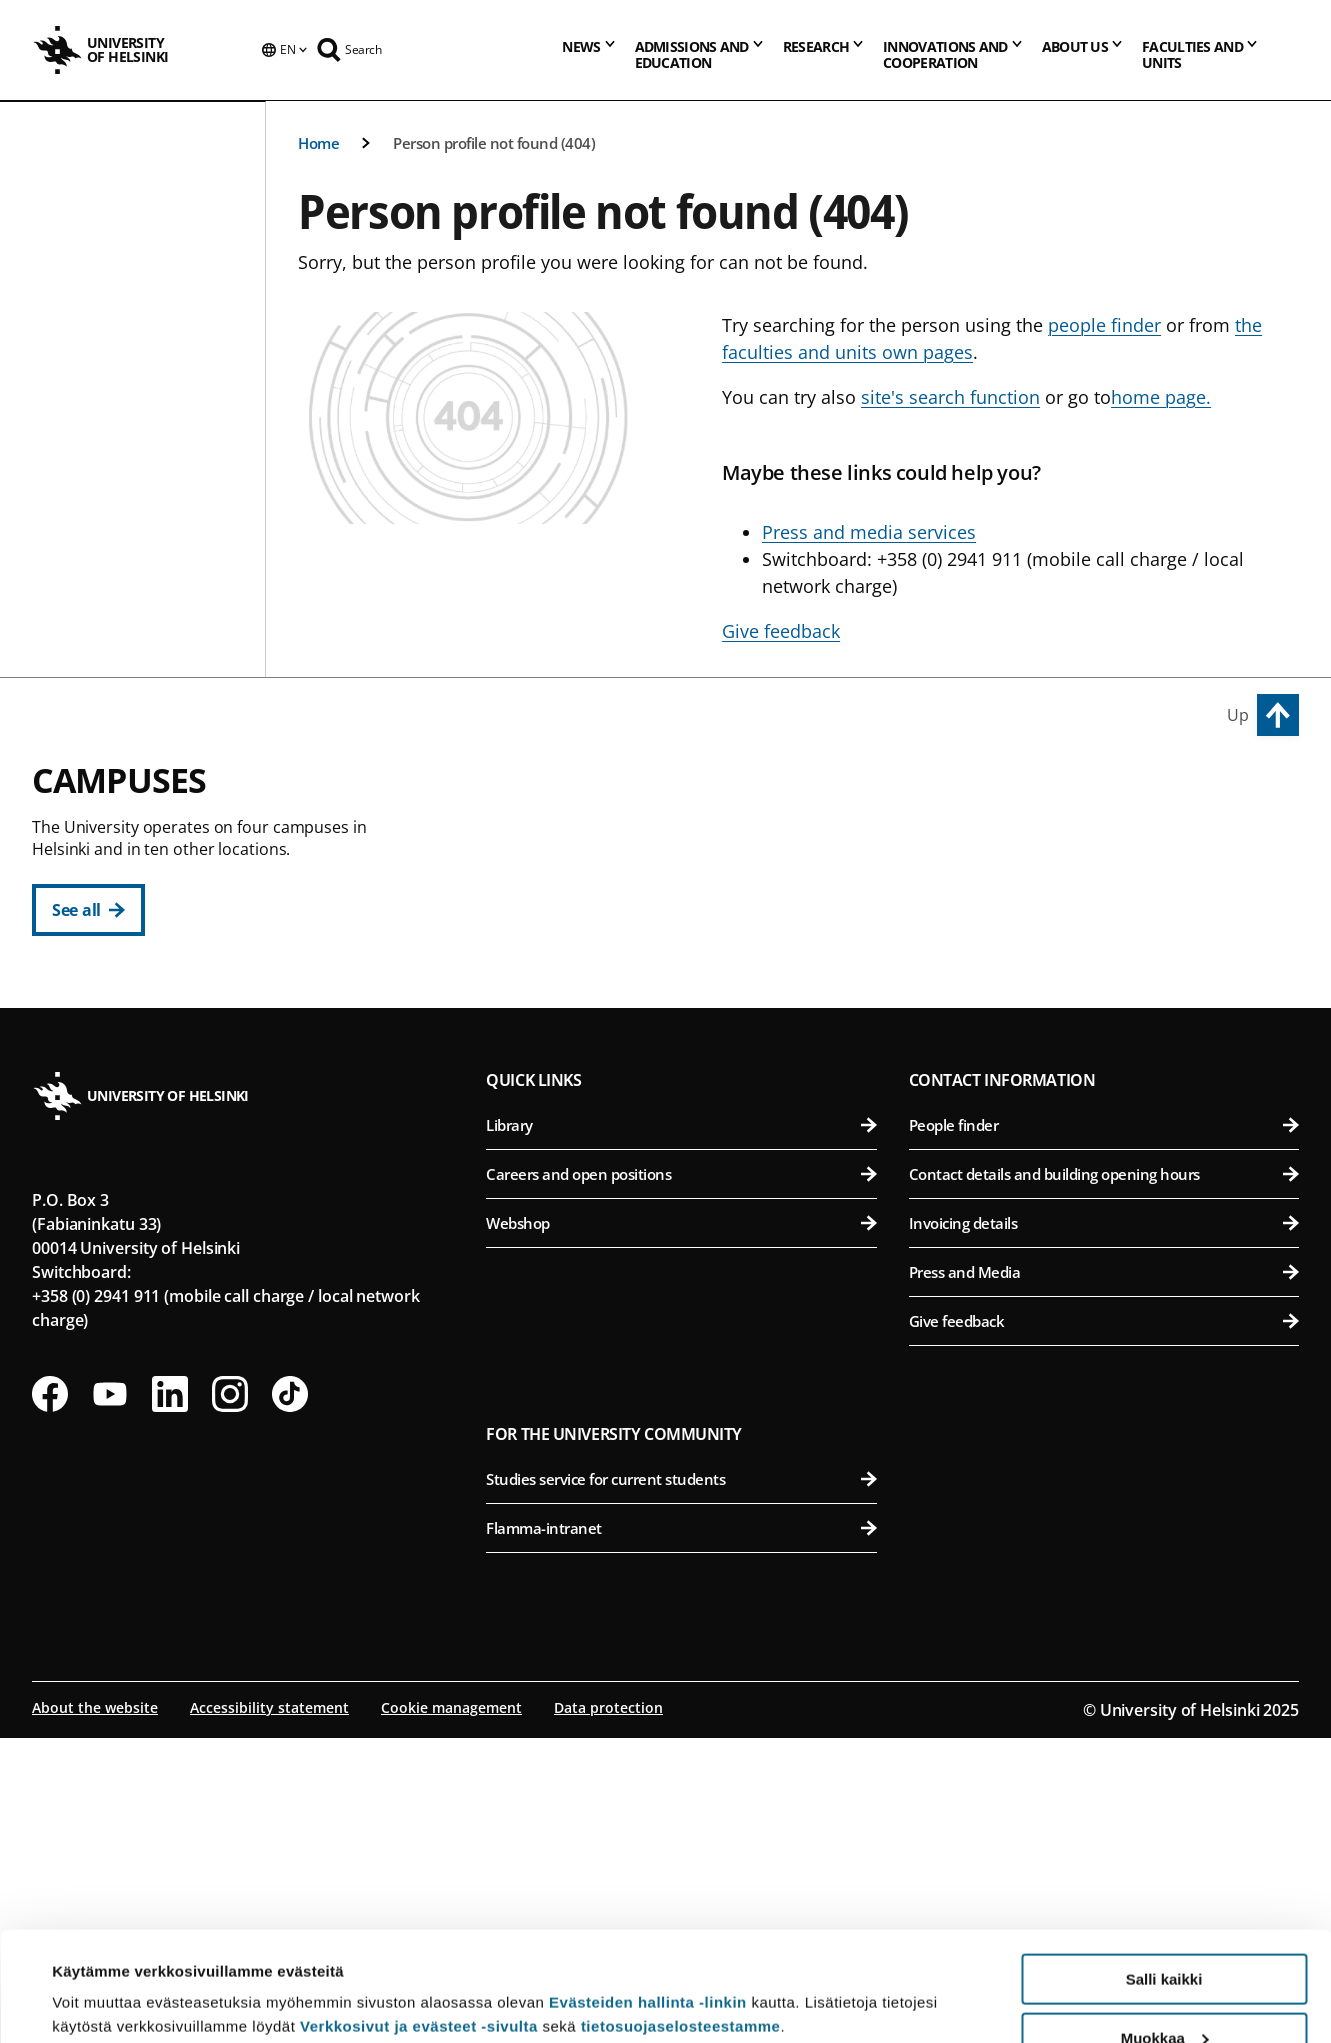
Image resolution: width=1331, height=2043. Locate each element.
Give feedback (1104, 1626)
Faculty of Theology (691, 984)
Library (681, 1430)
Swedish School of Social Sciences (691, 1082)
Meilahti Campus (985, 1073)
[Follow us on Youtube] (110, 1699)
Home (318, 143)
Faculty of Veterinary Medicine (1107, 984)
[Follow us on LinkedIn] (170, 1699)
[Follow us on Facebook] (50, 1699)
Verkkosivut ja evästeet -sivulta (419, 1923)
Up (1238, 715)
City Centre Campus (580, 792)
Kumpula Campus (572, 1171)
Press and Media (1104, 1577)
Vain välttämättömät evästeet (1164, 1993)
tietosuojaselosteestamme (681, 1923)
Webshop (681, 1528)
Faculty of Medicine (1107, 1118)
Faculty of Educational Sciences (691, 886)
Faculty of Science (691, 1216)
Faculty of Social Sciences (691, 1033)
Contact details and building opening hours (1104, 1479)
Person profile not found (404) (494, 143)
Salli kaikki (1164, 1876)
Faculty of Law (691, 935)
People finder (1104, 1430)
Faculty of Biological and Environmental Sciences (1107, 886)
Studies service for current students (681, 1784)
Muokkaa (1165, 1935)
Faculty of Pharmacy (1107, 935)
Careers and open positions (681, 1479)
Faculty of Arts (691, 837)
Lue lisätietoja (103, 1978)
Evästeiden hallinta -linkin (648, 1899)
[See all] (88, 910)
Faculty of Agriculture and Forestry (1107, 837)
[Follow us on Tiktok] (290, 1699)
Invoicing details (1104, 1528)
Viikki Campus (971, 792)
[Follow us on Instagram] (230, 1699)
